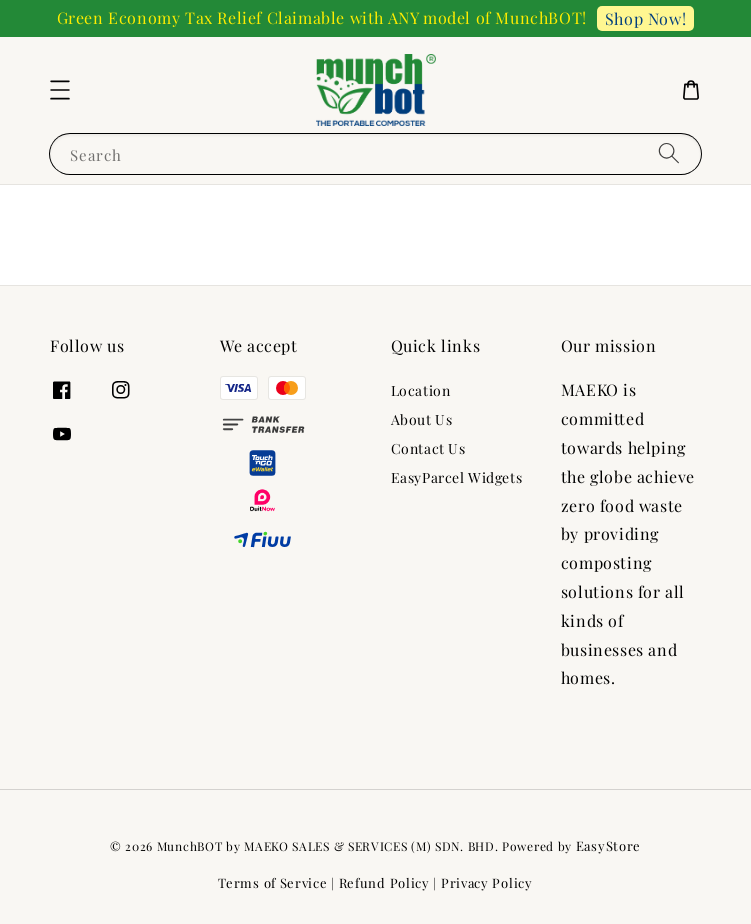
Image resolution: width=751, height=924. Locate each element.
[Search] (669, 153)
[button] (60, 90)
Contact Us (428, 448)
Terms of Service (272, 882)
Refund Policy (384, 882)
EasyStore (608, 845)
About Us (422, 419)
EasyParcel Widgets (457, 477)
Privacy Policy (487, 882)
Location (421, 391)
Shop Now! (645, 18)
